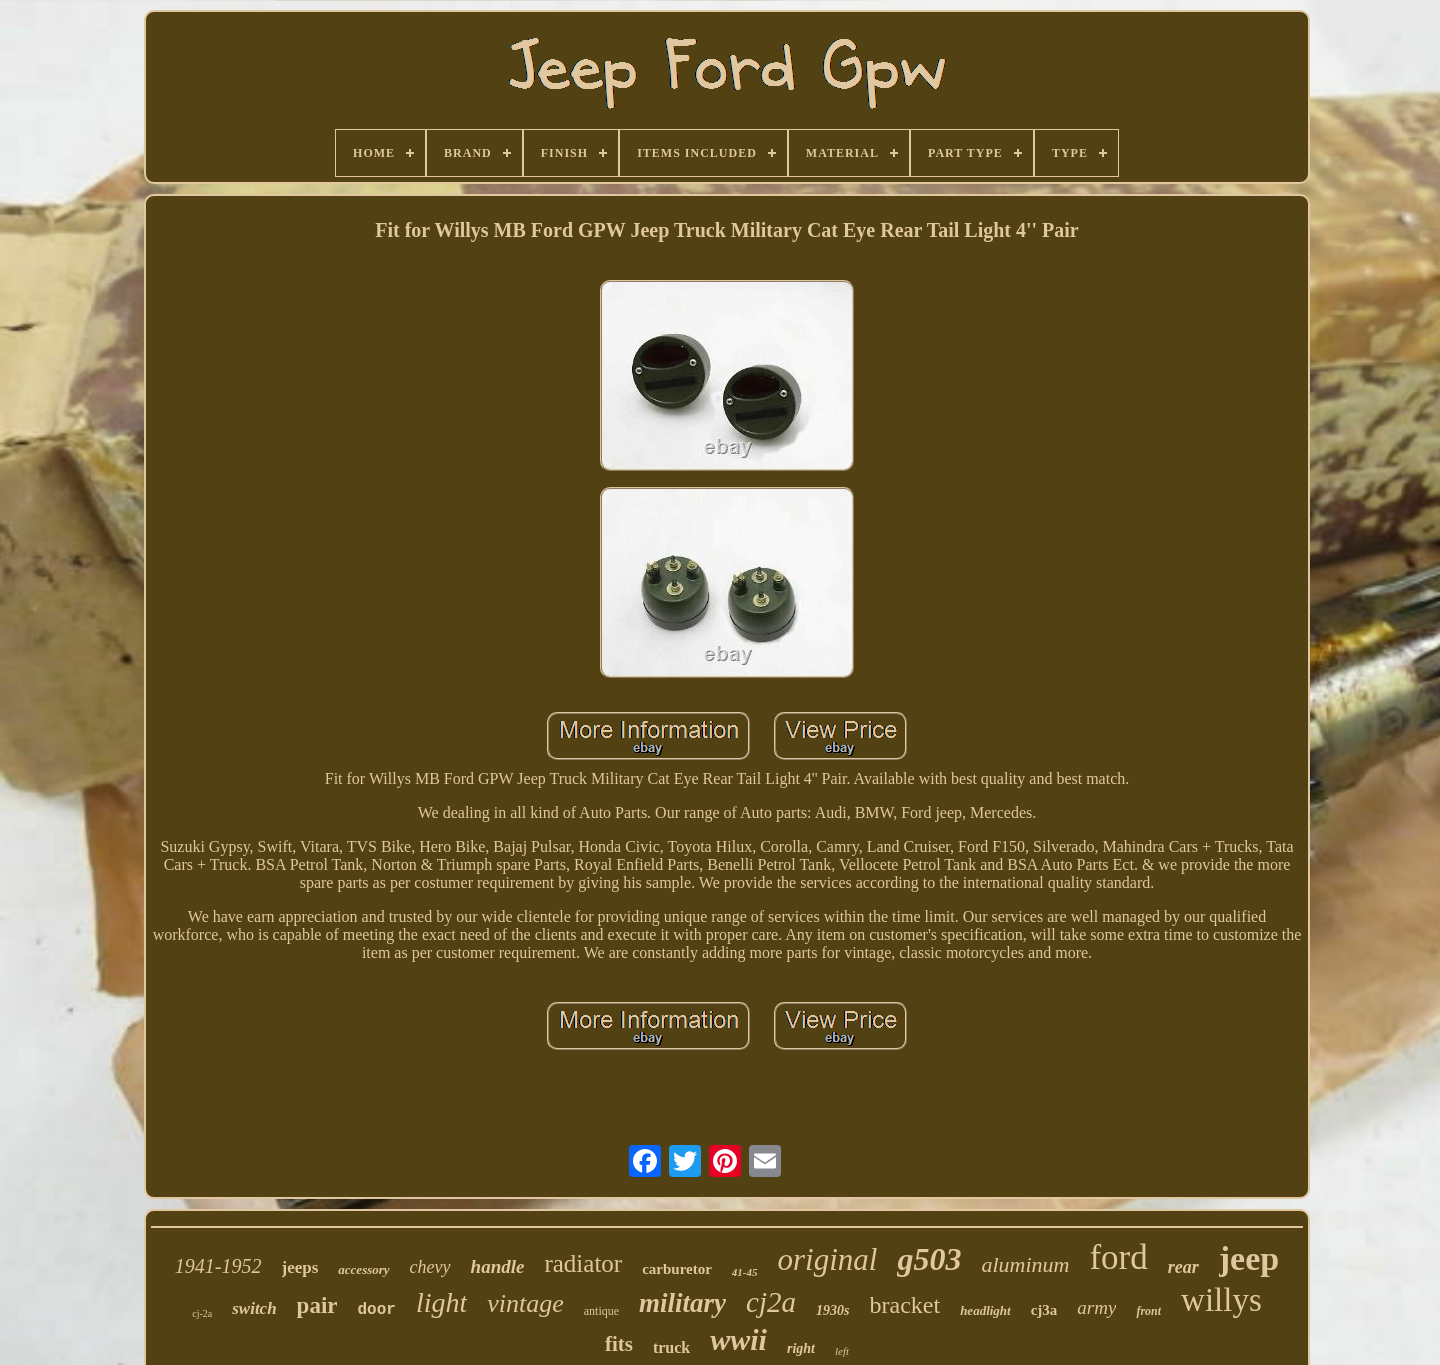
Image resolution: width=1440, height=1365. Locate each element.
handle (498, 1266)
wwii (738, 1339)
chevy (430, 1267)
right (801, 1348)
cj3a (1044, 1310)
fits (619, 1344)
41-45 (745, 1272)
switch (254, 1308)
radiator (583, 1263)
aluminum (1025, 1264)
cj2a (771, 1302)
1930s (832, 1310)
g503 (929, 1259)
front (1148, 1311)
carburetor (677, 1269)
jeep (1249, 1258)
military (682, 1303)
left (842, 1351)
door (377, 1310)
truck (671, 1347)
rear (1183, 1267)
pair (317, 1305)
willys (1221, 1300)
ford (1118, 1257)
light (441, 1302)
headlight (985, 1310)
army (1096, 1307)
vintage (525, 1303)
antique (601, 1311)
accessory (363, 1269)
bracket (905, 1305)
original (828, 1259)
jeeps (300, 1267)
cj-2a (202, 1313)
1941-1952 (218, 1266)
